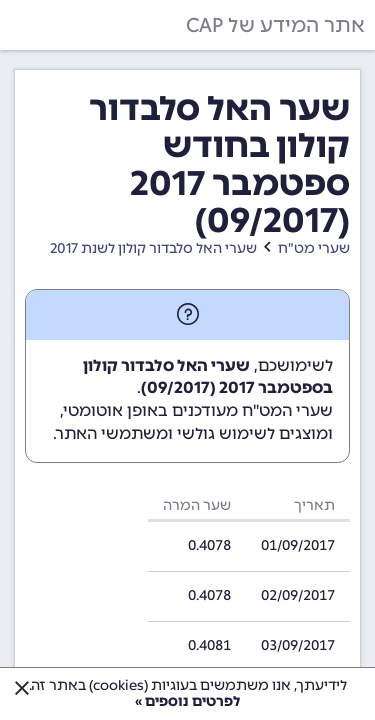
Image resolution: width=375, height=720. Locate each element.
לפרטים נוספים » (187, 701)
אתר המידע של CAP (275, 25)
